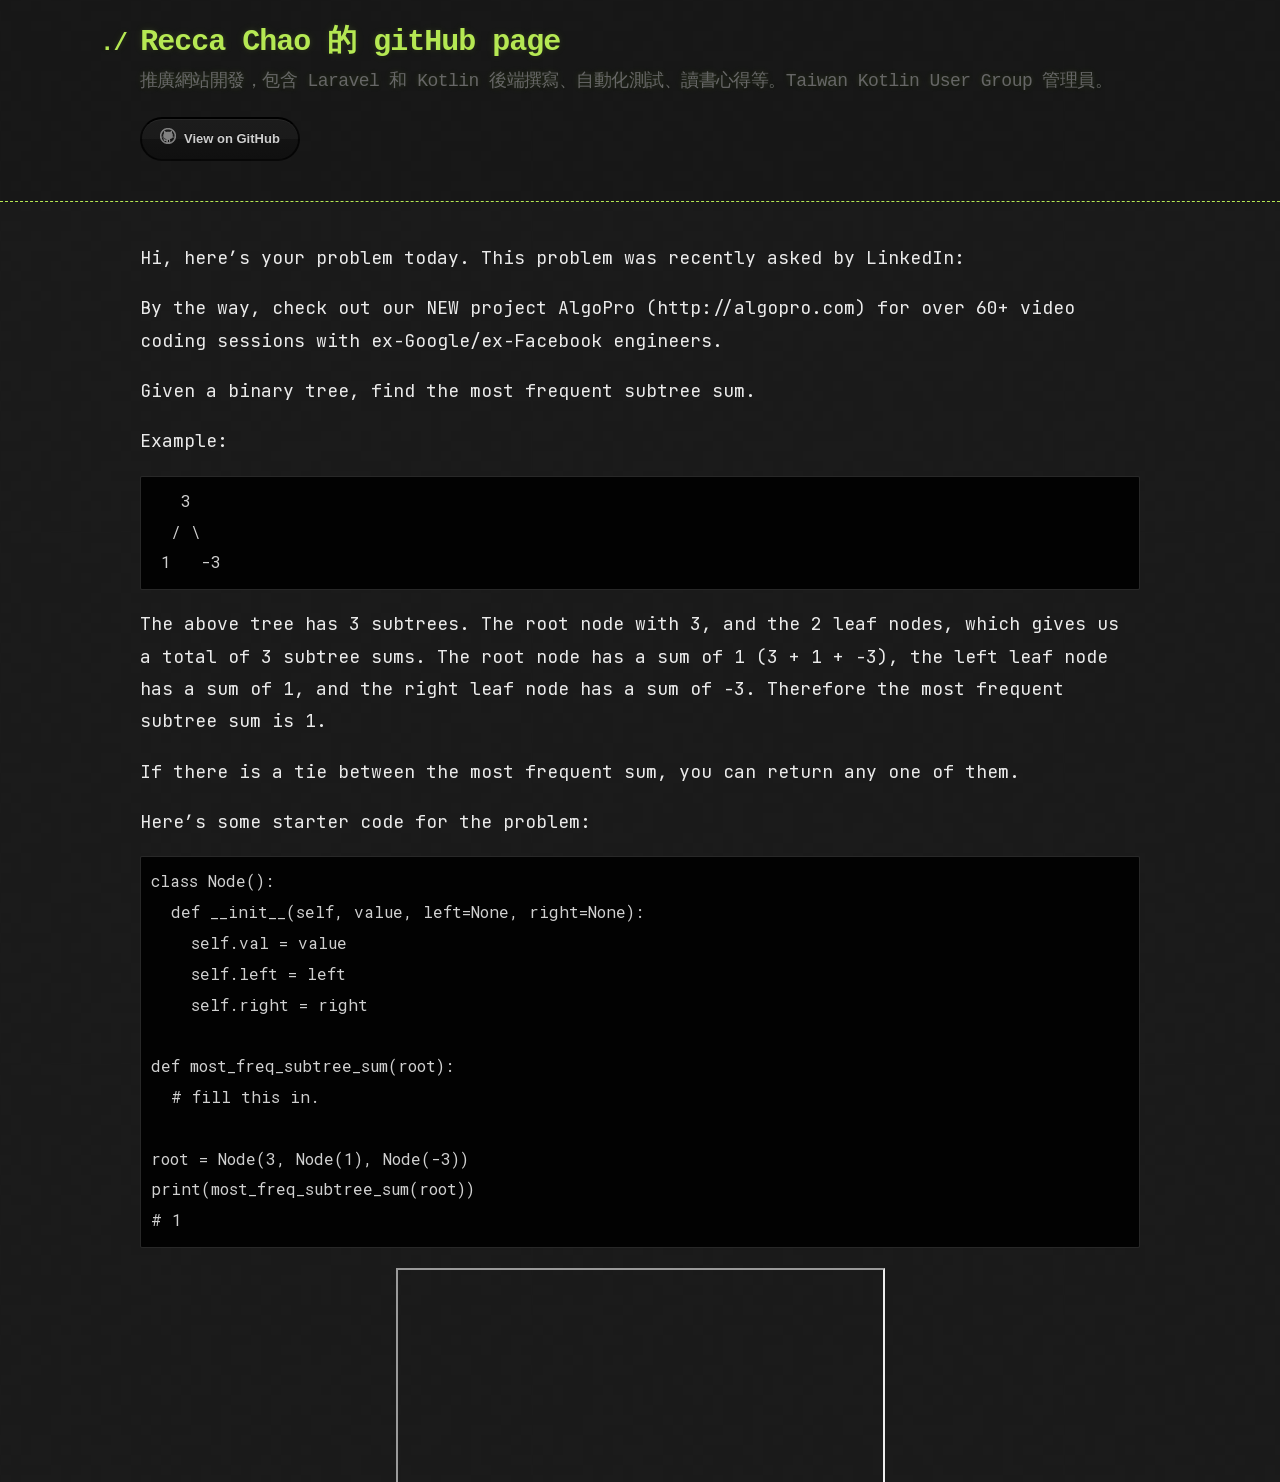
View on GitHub (220, 137)
